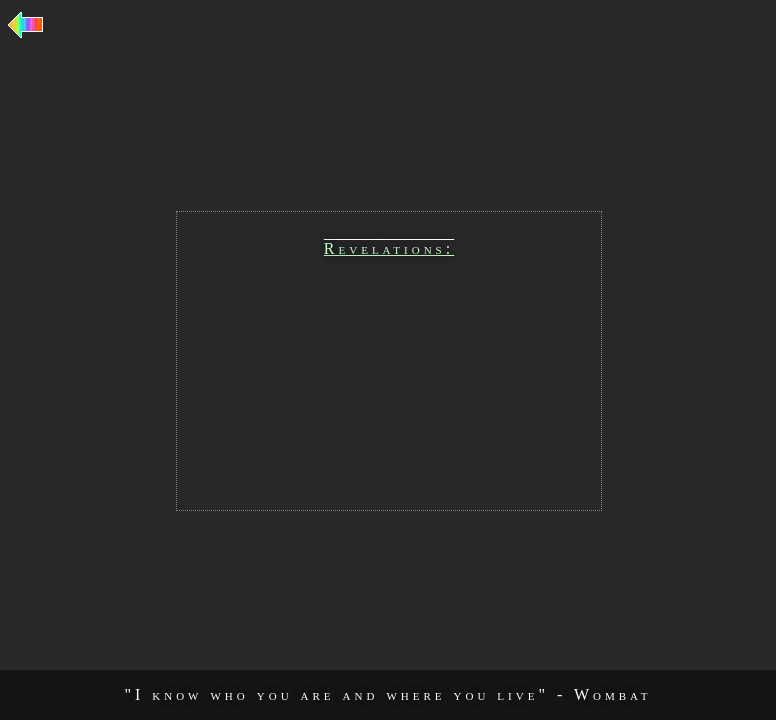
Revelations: (389, 248)
